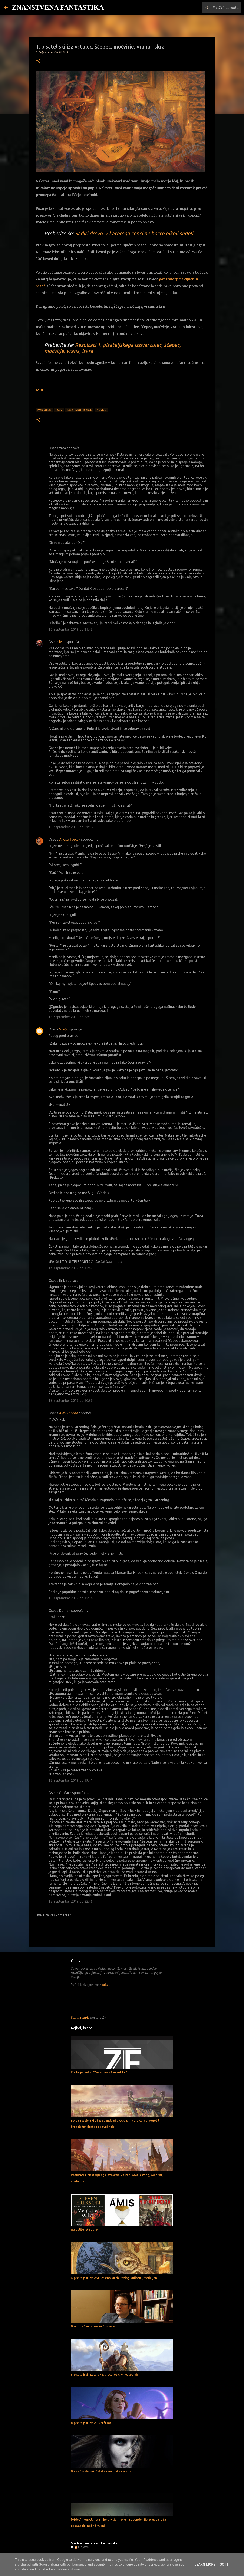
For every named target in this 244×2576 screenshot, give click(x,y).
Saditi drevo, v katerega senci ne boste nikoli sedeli (134, 233)
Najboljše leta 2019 (84, 2229)
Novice (101, 410)
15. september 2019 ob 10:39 (71, 1400)
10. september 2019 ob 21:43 (71, 629)
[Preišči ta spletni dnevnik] (218, 7)
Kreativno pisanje (79, 410)
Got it (225, 2564)
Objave (82, 2547)
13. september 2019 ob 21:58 (71, 827)
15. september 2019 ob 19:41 (71, 1780)
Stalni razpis (80, 2017)
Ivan (39, 390)
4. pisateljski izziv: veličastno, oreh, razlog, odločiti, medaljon (114, 2278)
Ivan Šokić (44, 410)
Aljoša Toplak (69, 839)
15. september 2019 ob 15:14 (71, 1598)
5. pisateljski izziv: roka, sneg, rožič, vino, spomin (105, 2374)
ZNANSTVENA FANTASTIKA (58, 7)
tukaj (105, 1985)
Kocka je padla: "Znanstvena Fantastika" (99, 2072)
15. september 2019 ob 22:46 (71, 1901)
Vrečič (63, 1029)
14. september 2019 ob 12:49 (71, 1268)
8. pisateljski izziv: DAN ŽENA (91, 2423)
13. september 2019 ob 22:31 (71, 1017)
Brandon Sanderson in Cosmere (93, 2326)
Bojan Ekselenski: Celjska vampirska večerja (101, 2471)
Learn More (204, 2564)
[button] (38, 61)
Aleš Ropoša (68, 1413)
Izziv (59, 410)
